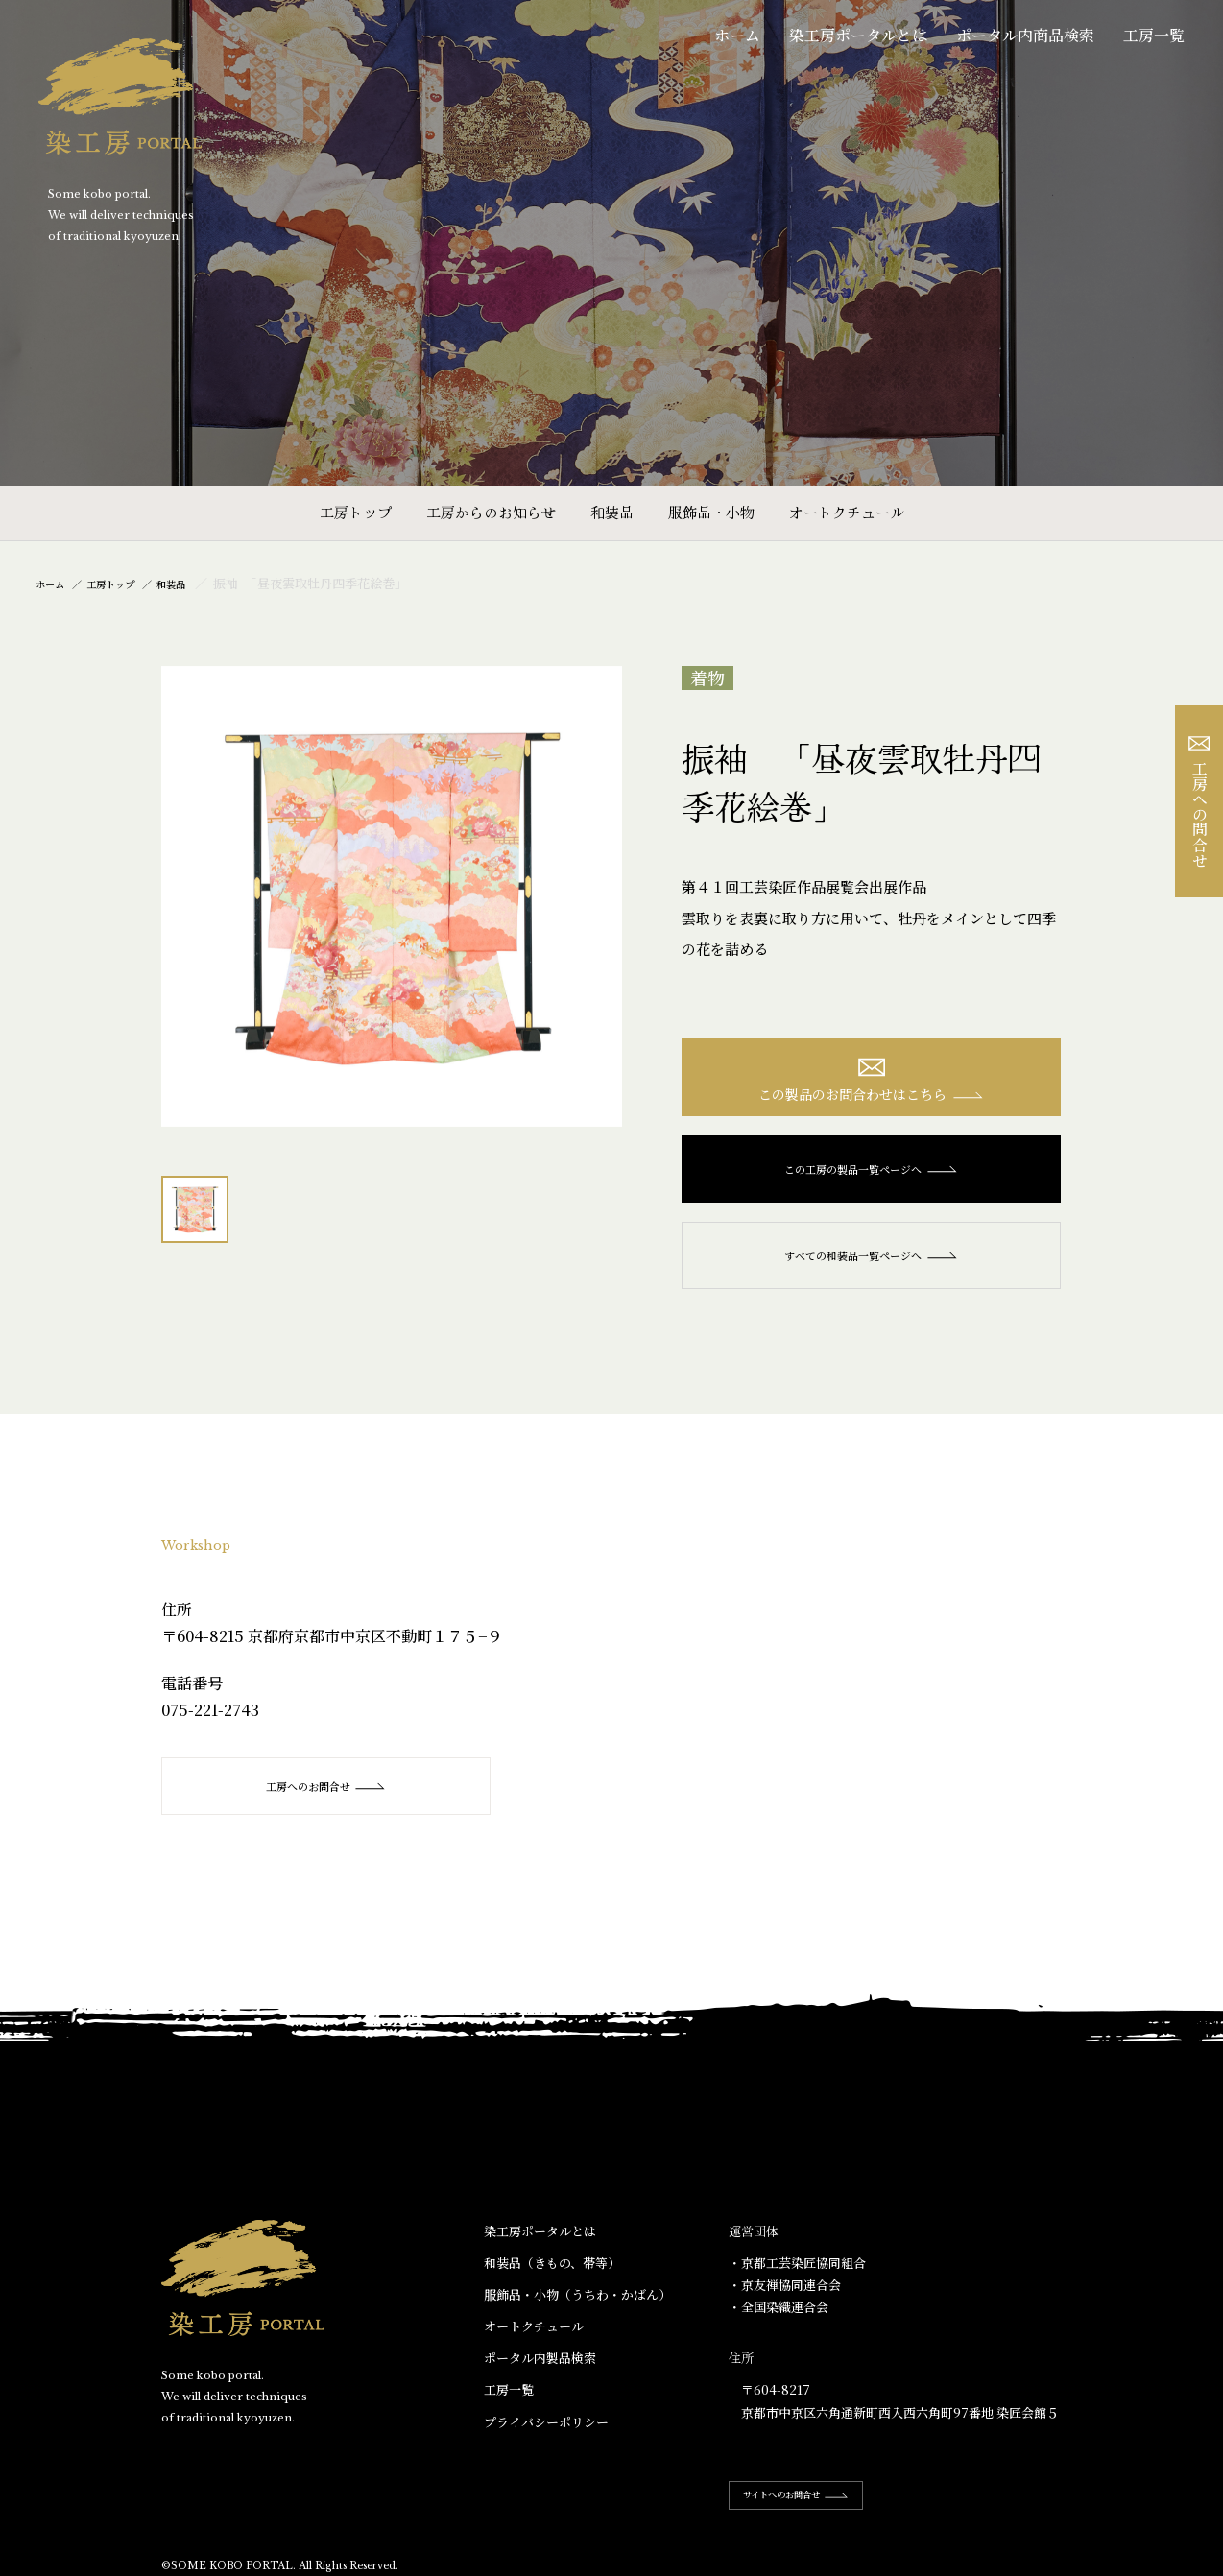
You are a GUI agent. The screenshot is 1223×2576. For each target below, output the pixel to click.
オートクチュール (846, 512)
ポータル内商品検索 (1025, 35)
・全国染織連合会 (778, 2317)
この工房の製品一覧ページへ (871, 1179)
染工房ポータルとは (858, 35)
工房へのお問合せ (324, 1797)
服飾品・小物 (711, 512)
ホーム (737, 35)
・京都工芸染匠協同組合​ (797, 2273)
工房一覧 (1154, 35)
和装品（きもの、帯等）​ (552, 2273)
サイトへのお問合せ (815, 2505)
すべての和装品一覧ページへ (871, 1266)
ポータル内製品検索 (540, 2368)
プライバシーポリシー (546, 2432)
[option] (391, 896)
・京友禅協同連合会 (785, 2295)
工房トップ (356, 512)
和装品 (612, 512)
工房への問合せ (1199, 802)
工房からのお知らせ (491, 512)
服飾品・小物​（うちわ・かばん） (577, 2305)
